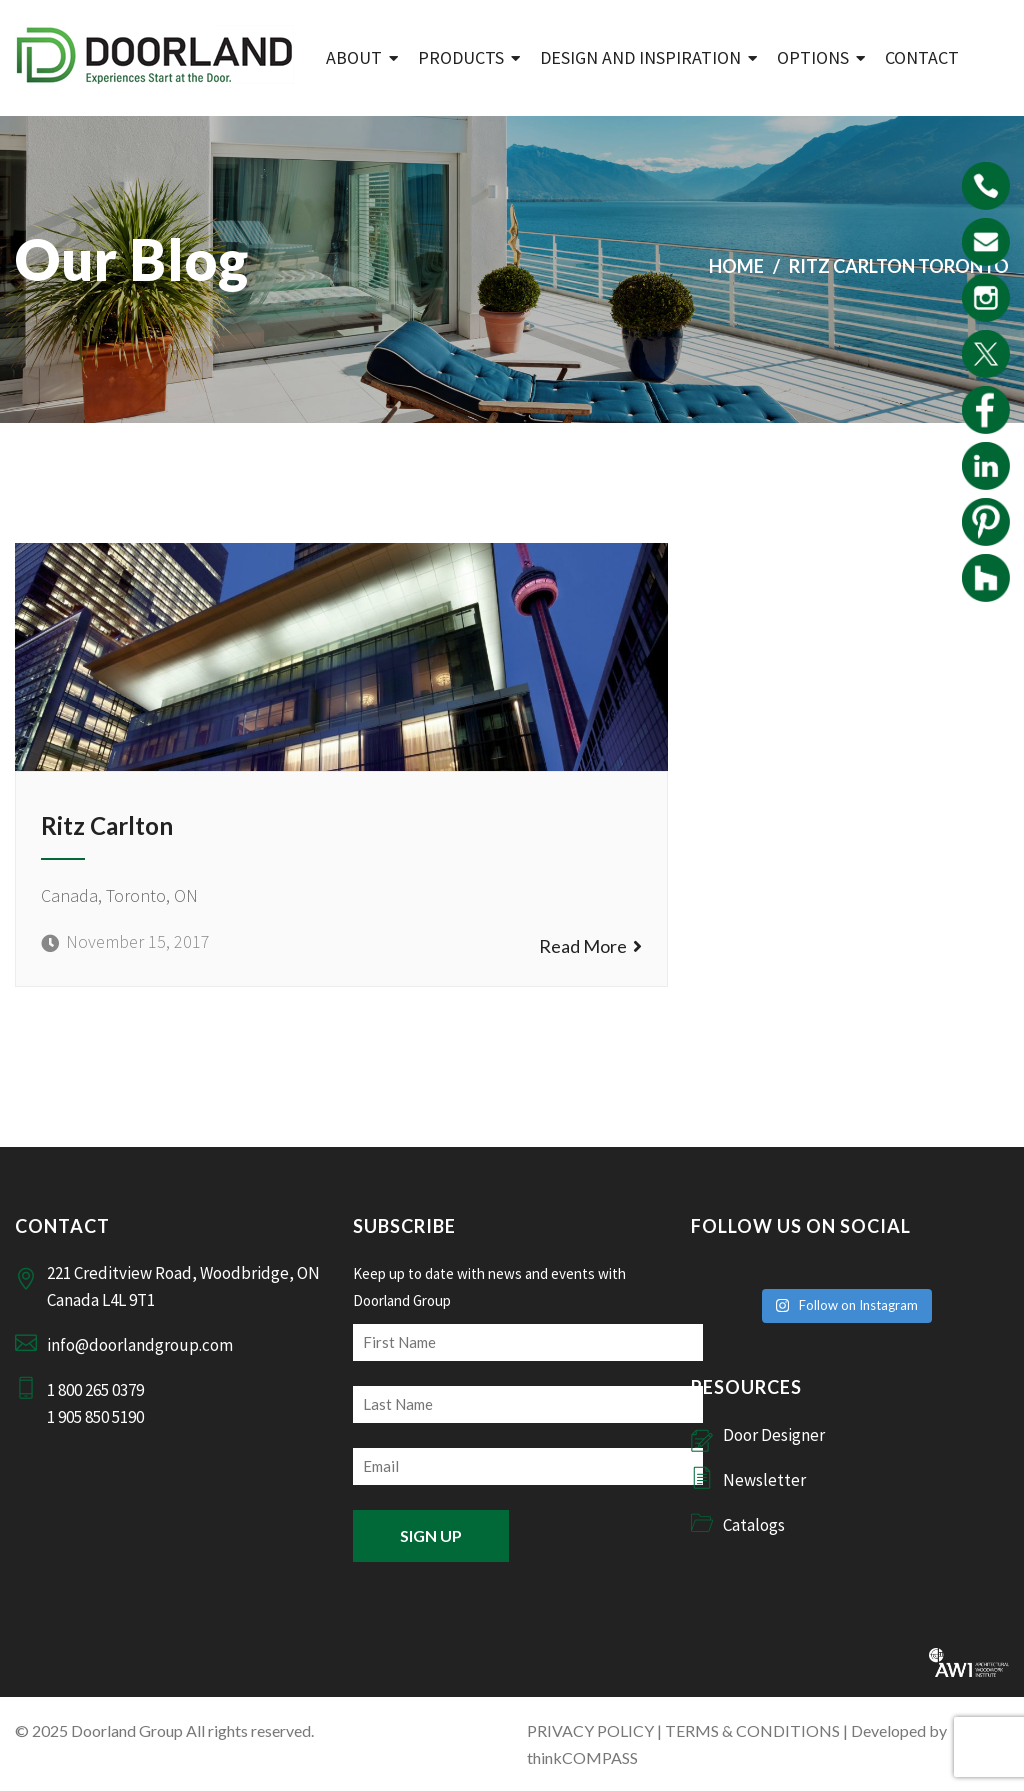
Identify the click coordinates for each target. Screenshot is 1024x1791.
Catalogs (754, 1525)
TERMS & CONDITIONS (752, 1730)
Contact (922, 57)
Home (736, 266)
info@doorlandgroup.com (140, 1345)
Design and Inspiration (640, 57)
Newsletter (764, 1480)
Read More (590, 946)
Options (813, 57)
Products (461, 57)
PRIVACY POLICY (590, 1730)
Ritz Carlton (107, 825)
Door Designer (774, 1435)
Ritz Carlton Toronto (899, 266)
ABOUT (354, 57)
